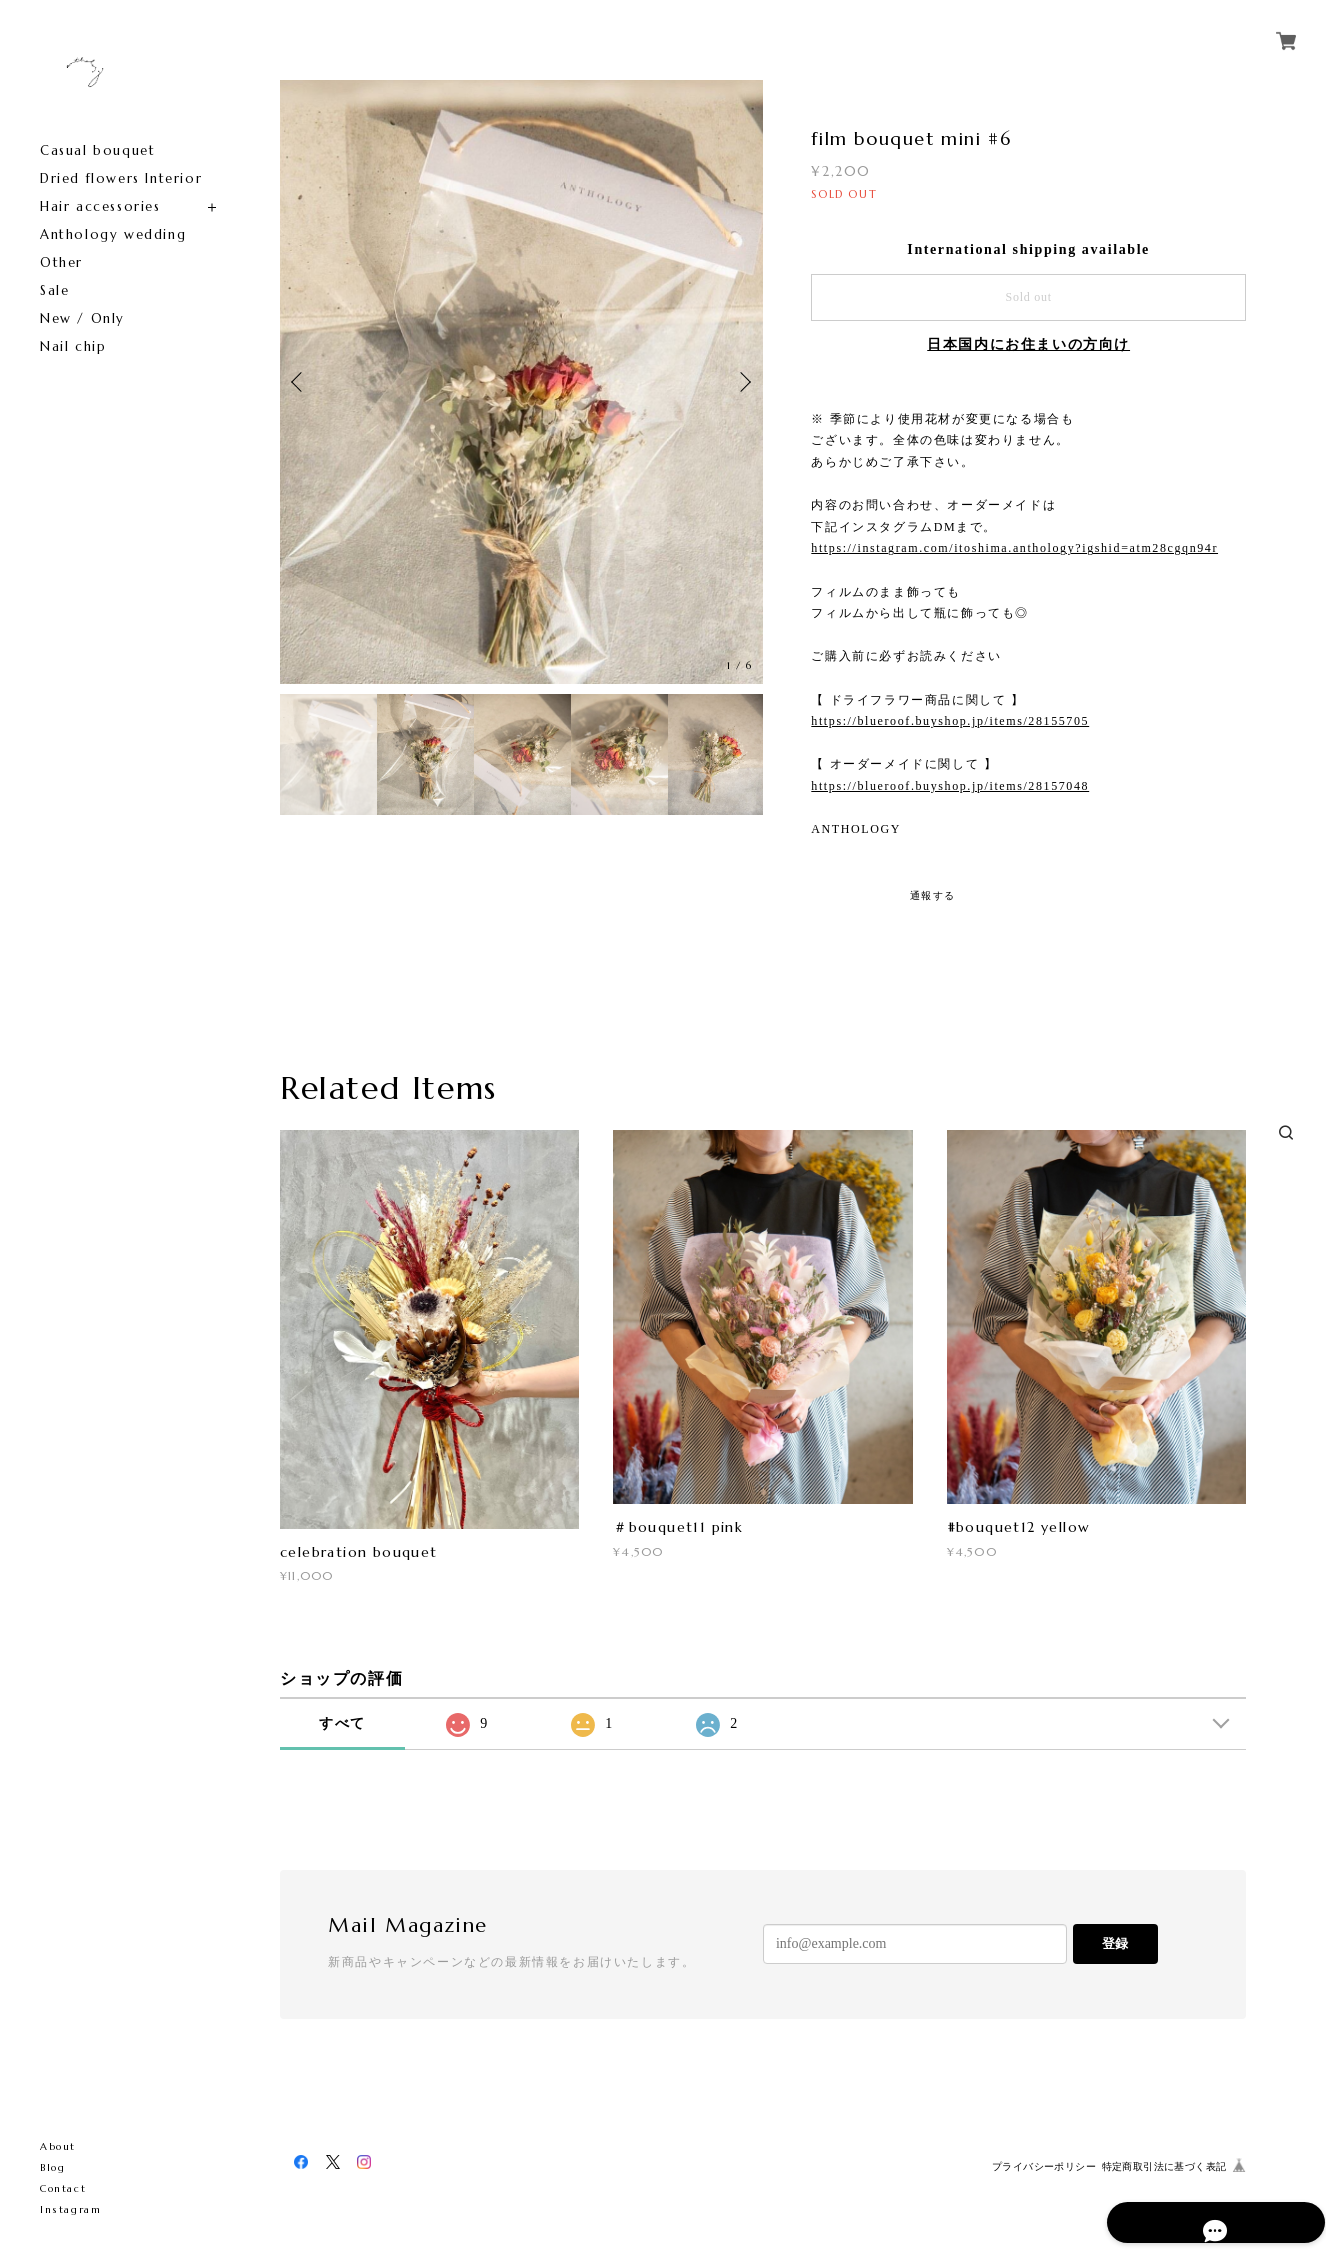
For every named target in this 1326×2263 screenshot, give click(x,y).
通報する (933, 895)
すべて (342, 1723)
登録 (1115, 1943)
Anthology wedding (113, 234)
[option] (521, 382)
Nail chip (73, 346)
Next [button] (743, 382)
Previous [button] (300, 382)
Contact (63, 2188)
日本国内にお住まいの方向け (1028, 344)
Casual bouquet (97, 150)
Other (61, 262)
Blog (52, 2167)
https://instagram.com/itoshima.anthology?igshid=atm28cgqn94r (1014, 548)
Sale (54, 290)
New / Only (82, 318)
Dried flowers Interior (121, 178)
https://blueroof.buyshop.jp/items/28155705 (950, 721)
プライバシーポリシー (1044, 2166)
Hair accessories (100, 206)
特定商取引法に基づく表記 (1164, 2166)
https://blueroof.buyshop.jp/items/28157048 (950, 786)
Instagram (70, 2209)
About (58, 2146)
